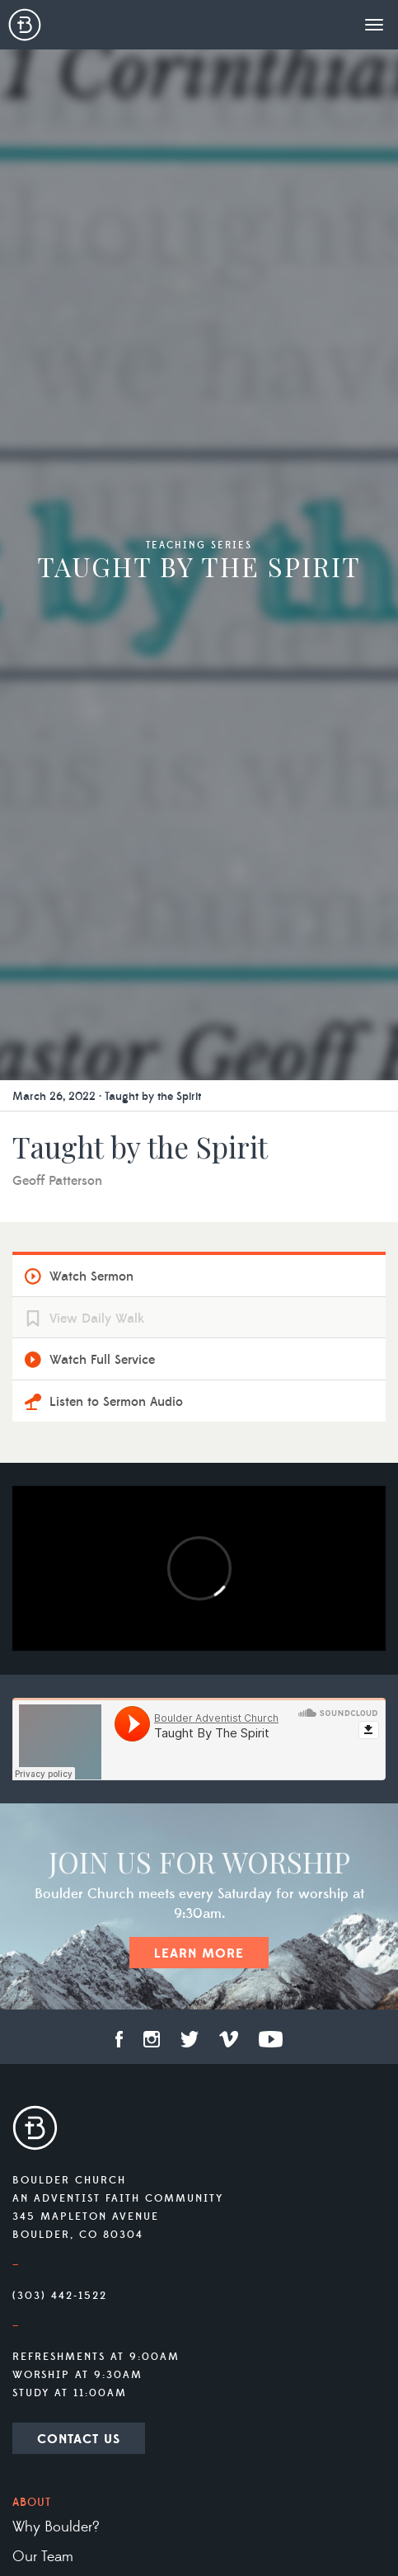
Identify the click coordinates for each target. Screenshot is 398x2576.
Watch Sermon (91, 1276)
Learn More (199, 1953)
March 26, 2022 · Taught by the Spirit (106, 1096)
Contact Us (78, 2439)
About (31, 2502)
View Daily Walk (96, 1318)
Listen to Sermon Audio (116, 1402)
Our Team (42, 2557)
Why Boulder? (56, 2527)
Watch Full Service (102, 1359)
